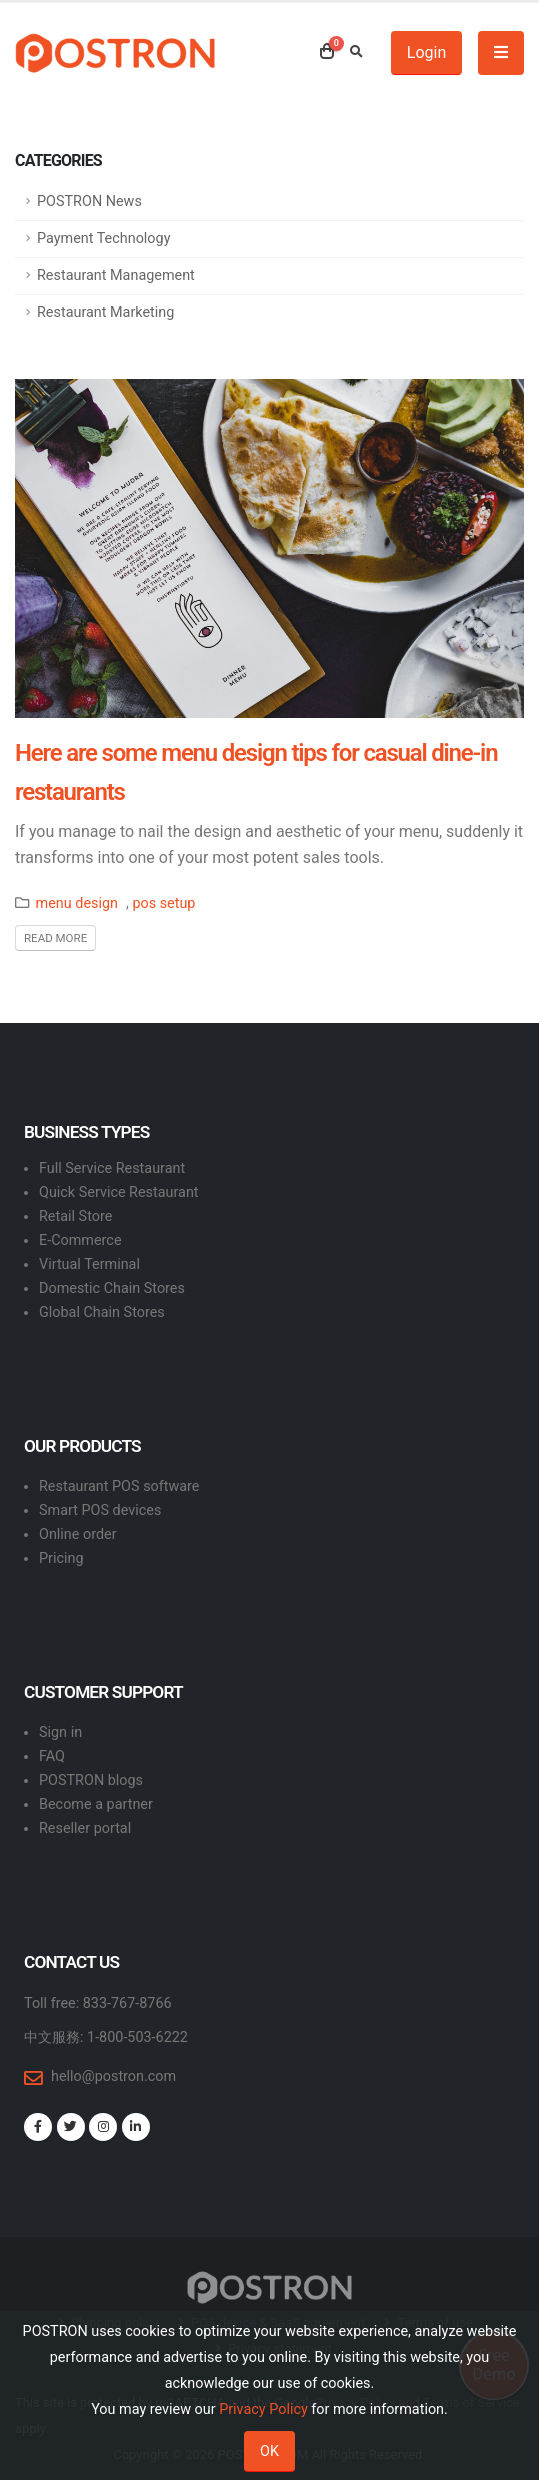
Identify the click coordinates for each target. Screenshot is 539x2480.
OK (269, 2451)
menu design (77, 903)
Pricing (61, 1558)
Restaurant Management (116, 275)
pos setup (163, 903)
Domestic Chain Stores (112, 1288)
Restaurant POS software (119, 1486)
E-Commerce (80, 1240)
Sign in (60, 1732)
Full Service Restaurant (112, 1168)
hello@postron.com (113, 2076)
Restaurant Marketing (105, 312)
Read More (55, 938)
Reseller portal (85, 1828)
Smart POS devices (100, 1510)
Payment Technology (103, 238)
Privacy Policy (263, 2409)
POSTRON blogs (91, 1780)
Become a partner (96, 1804)
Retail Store (75, 1216)
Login (426, 52)
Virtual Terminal (89, 1264)
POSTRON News (89, 201)
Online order (78, 1534)
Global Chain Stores (102, 1312)
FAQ (52, 1756)
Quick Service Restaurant (119, 1192)
